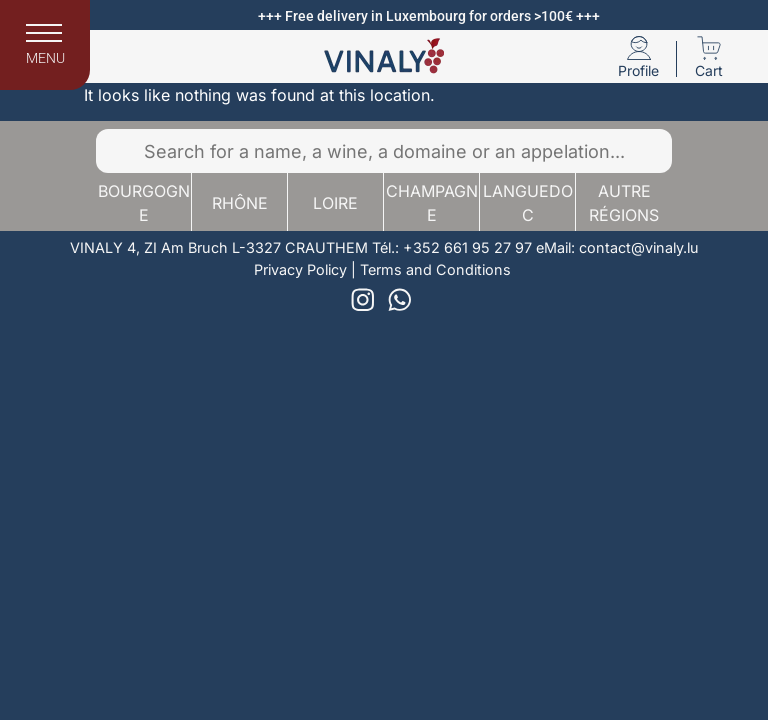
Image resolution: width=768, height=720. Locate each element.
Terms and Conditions (435, 269)
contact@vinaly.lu (639, 247)
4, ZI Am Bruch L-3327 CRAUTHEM (247, 247)
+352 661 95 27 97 (467, 247)
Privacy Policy (300, 269)
